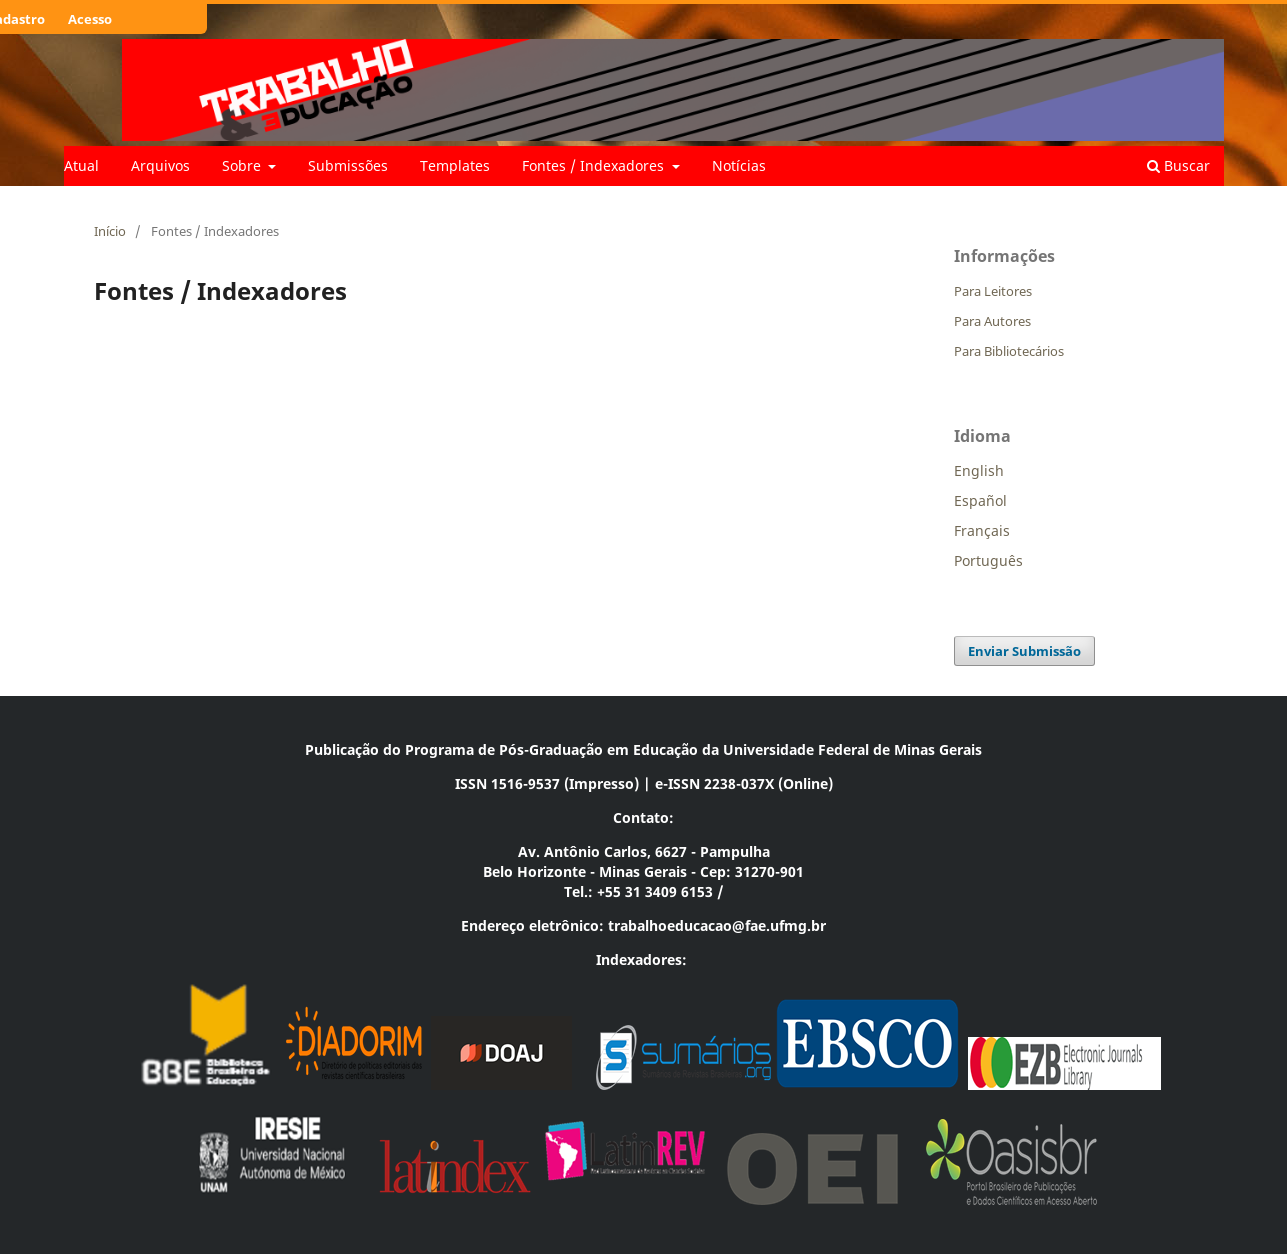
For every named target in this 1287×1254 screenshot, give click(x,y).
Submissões (348, 165)
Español (980, 500)
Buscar (1178, 165)
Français (982, 530)
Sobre (243, 165)
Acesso (90, 19)
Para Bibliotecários (1009, 351)
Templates (455, 165)
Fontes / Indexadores (595, 165)
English (979, 470)
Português (988, 560)
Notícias (739, 165)
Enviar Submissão (1024, 651)
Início (110, 231)
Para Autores (992, 321)
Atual (81, 165)
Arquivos (160, 165)
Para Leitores (993, 291)
